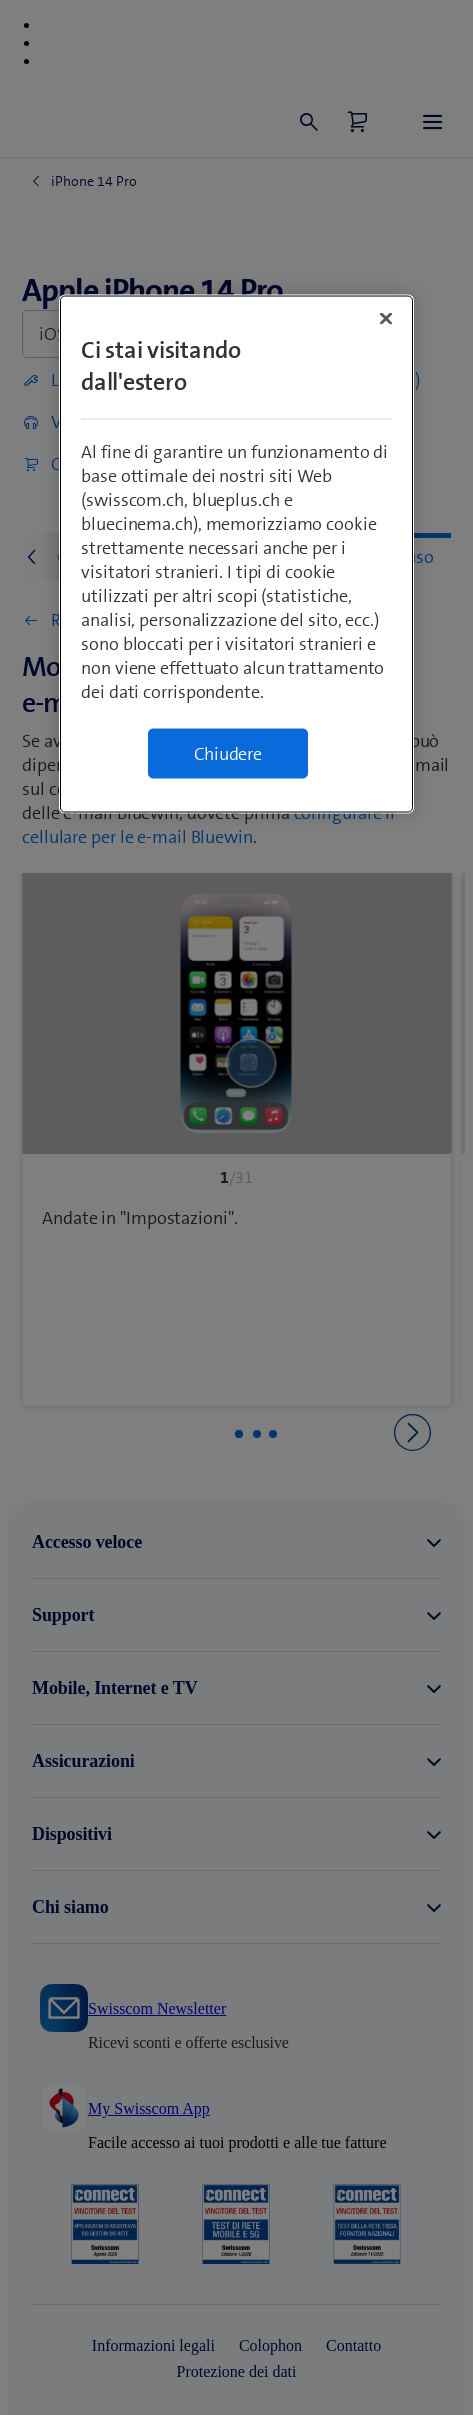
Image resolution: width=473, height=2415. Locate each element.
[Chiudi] (386, 319)
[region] (236, 554)
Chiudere (228, 754)
